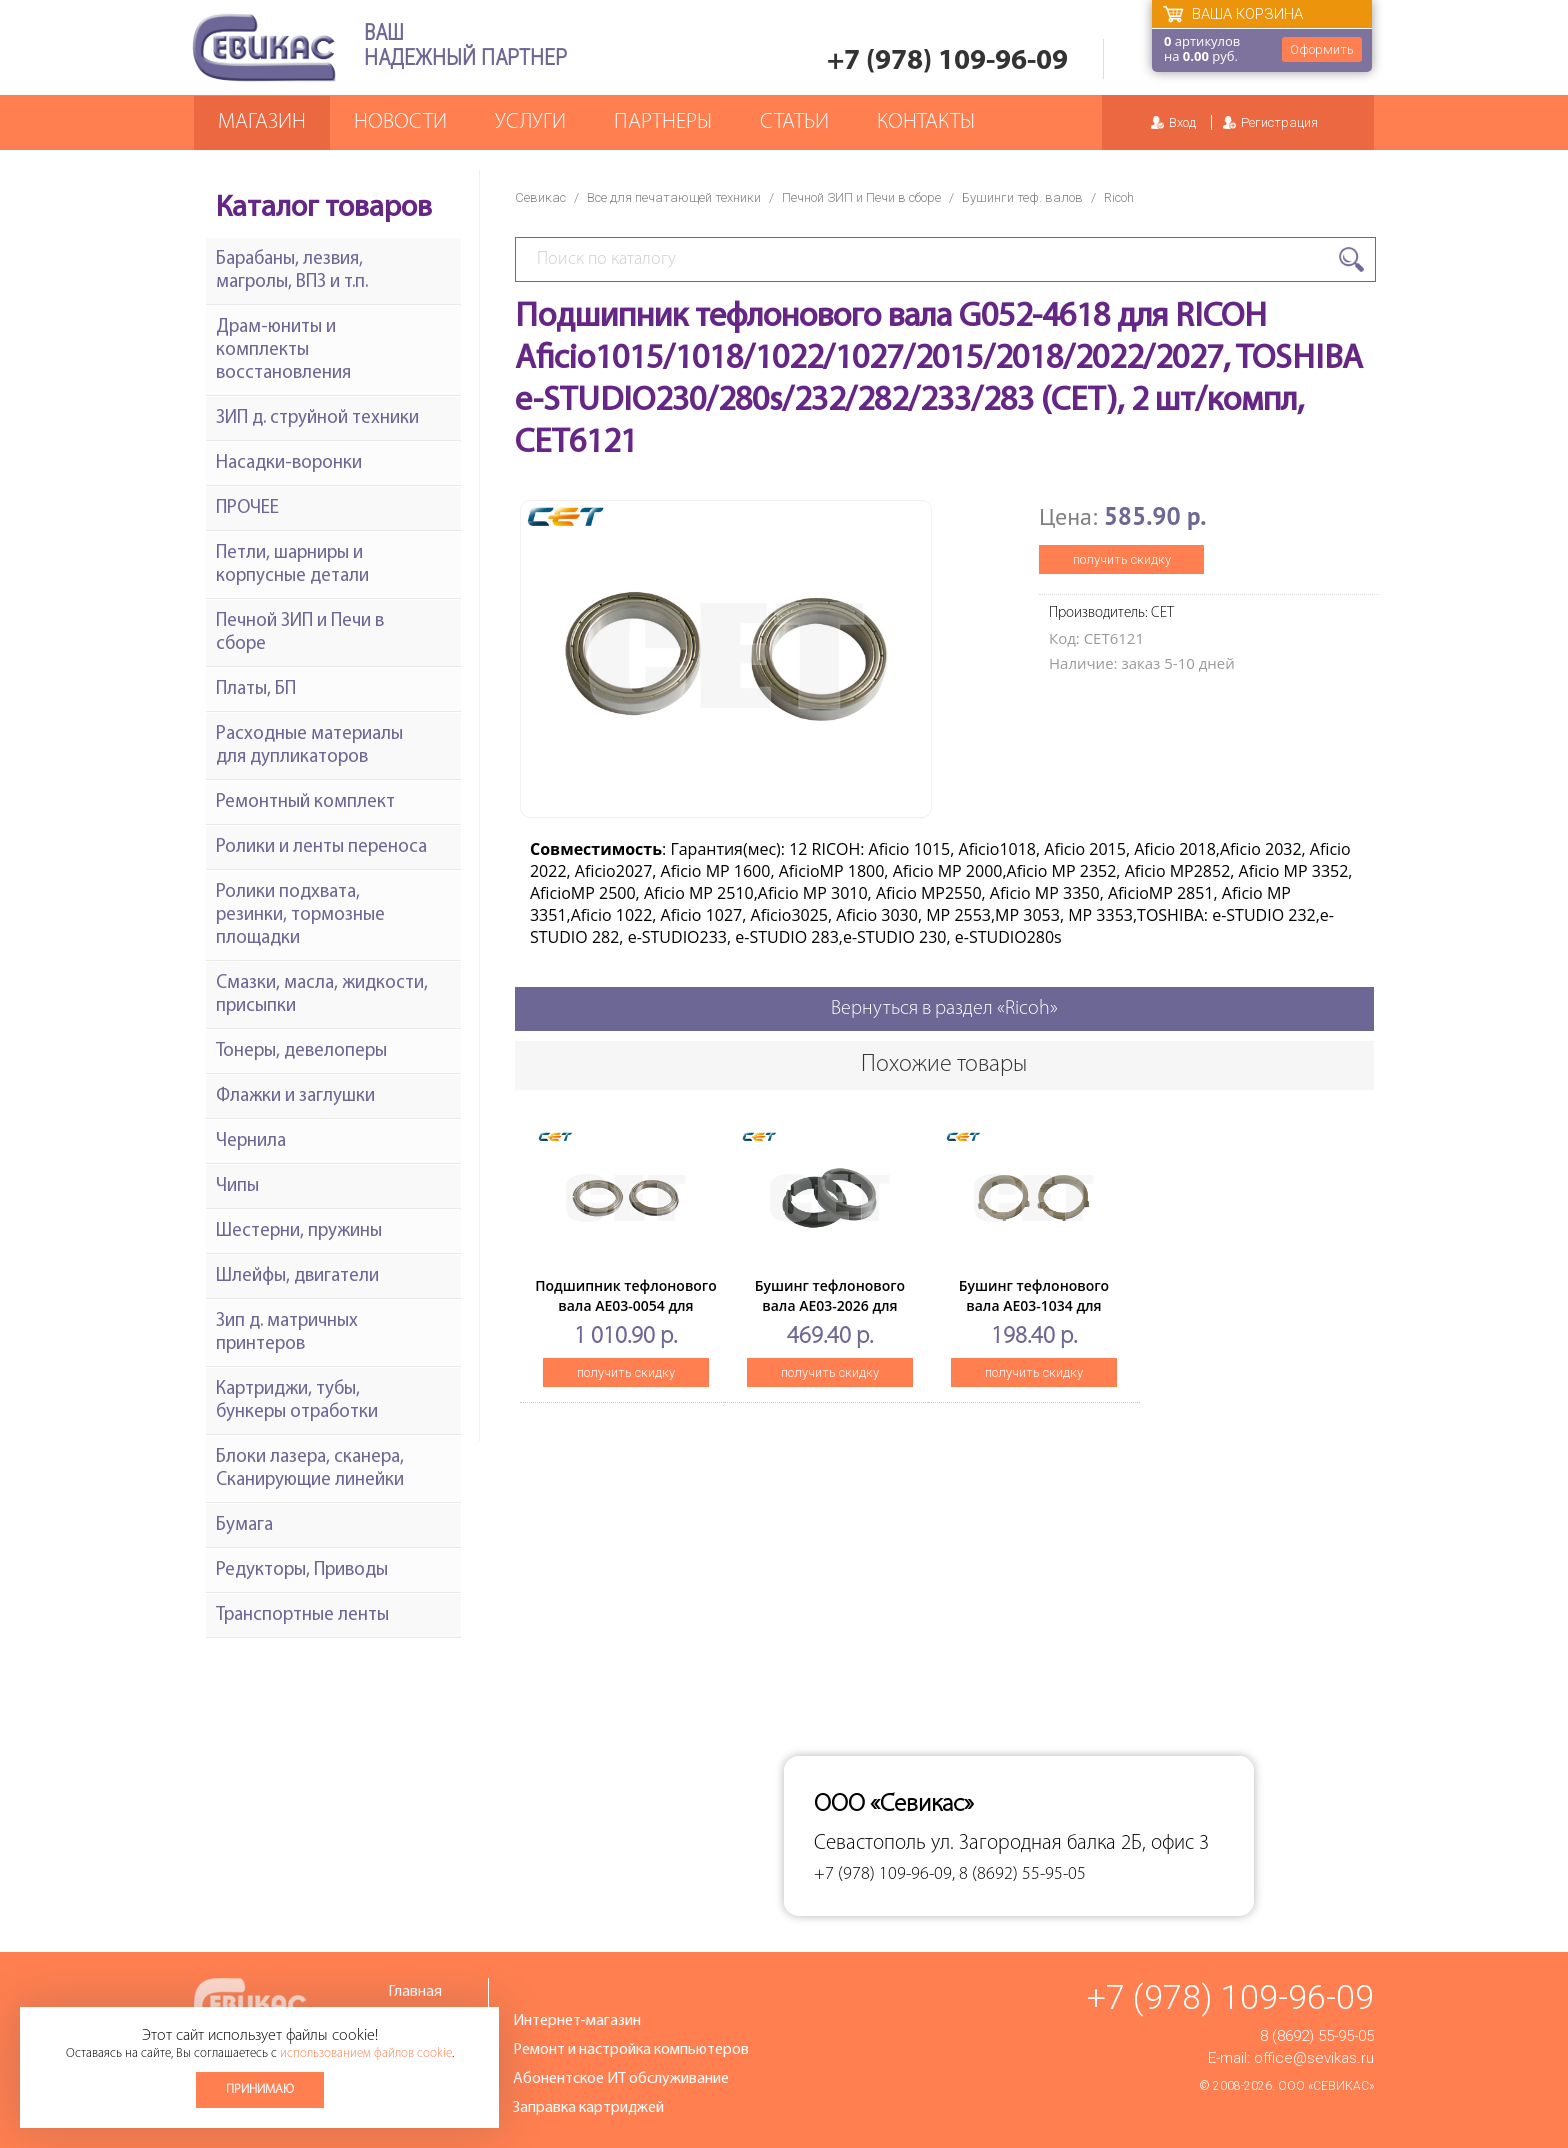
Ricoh (1119, 197)
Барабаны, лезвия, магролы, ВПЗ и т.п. (292, 271)
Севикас (540, 197)
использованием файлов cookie (366, 2053)
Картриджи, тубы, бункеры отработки (297, 1401)
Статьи (794, 122)
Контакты (926, 122)
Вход (1182, 122)
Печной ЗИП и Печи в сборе (861, 197)
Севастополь (870, 1843)
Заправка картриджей (588, 2108)
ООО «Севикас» (1326, 2086)
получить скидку (1122, 559)
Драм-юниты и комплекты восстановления (283, 350)
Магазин (262, 122)
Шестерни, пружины (299, 1231)
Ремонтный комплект (305, 802)
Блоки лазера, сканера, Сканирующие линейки (310, 1469)
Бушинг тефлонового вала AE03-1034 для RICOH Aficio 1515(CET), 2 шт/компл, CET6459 (1033, 1315)
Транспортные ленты (302, 1615)
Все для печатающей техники (674, 197)
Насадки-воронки (289, 463)
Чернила (251, 1141)
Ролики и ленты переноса (321, 847)
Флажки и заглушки (295, 1096)
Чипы (237, 1186)
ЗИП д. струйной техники (317, 418)
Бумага (244, 1525)
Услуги (530, 122)
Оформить (1322, 49)
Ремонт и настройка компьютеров (631, 2050)
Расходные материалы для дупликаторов (309, 746)
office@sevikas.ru (1314, 2058)
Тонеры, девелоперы (301, 1051)
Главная (415, 1992)
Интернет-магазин (577, 2021)
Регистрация (1279, 122)
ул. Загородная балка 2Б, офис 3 (1070, 1843)
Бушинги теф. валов (1022, 197)
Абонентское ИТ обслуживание (621, 2079)
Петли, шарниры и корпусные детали (292, 565)
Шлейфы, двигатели (297, 1276)
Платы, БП (256, 689)
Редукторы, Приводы (302, 1570)
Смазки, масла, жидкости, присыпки (322, 995)
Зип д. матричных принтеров (287, 1333)
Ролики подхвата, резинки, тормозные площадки (300, 915)
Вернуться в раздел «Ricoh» (944, 1009)
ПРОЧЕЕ (247, 508)
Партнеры (663, 122)
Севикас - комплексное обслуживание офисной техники (264, 47)
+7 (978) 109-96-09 (947, 61)
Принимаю (260, 2089)
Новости (400, 122)
